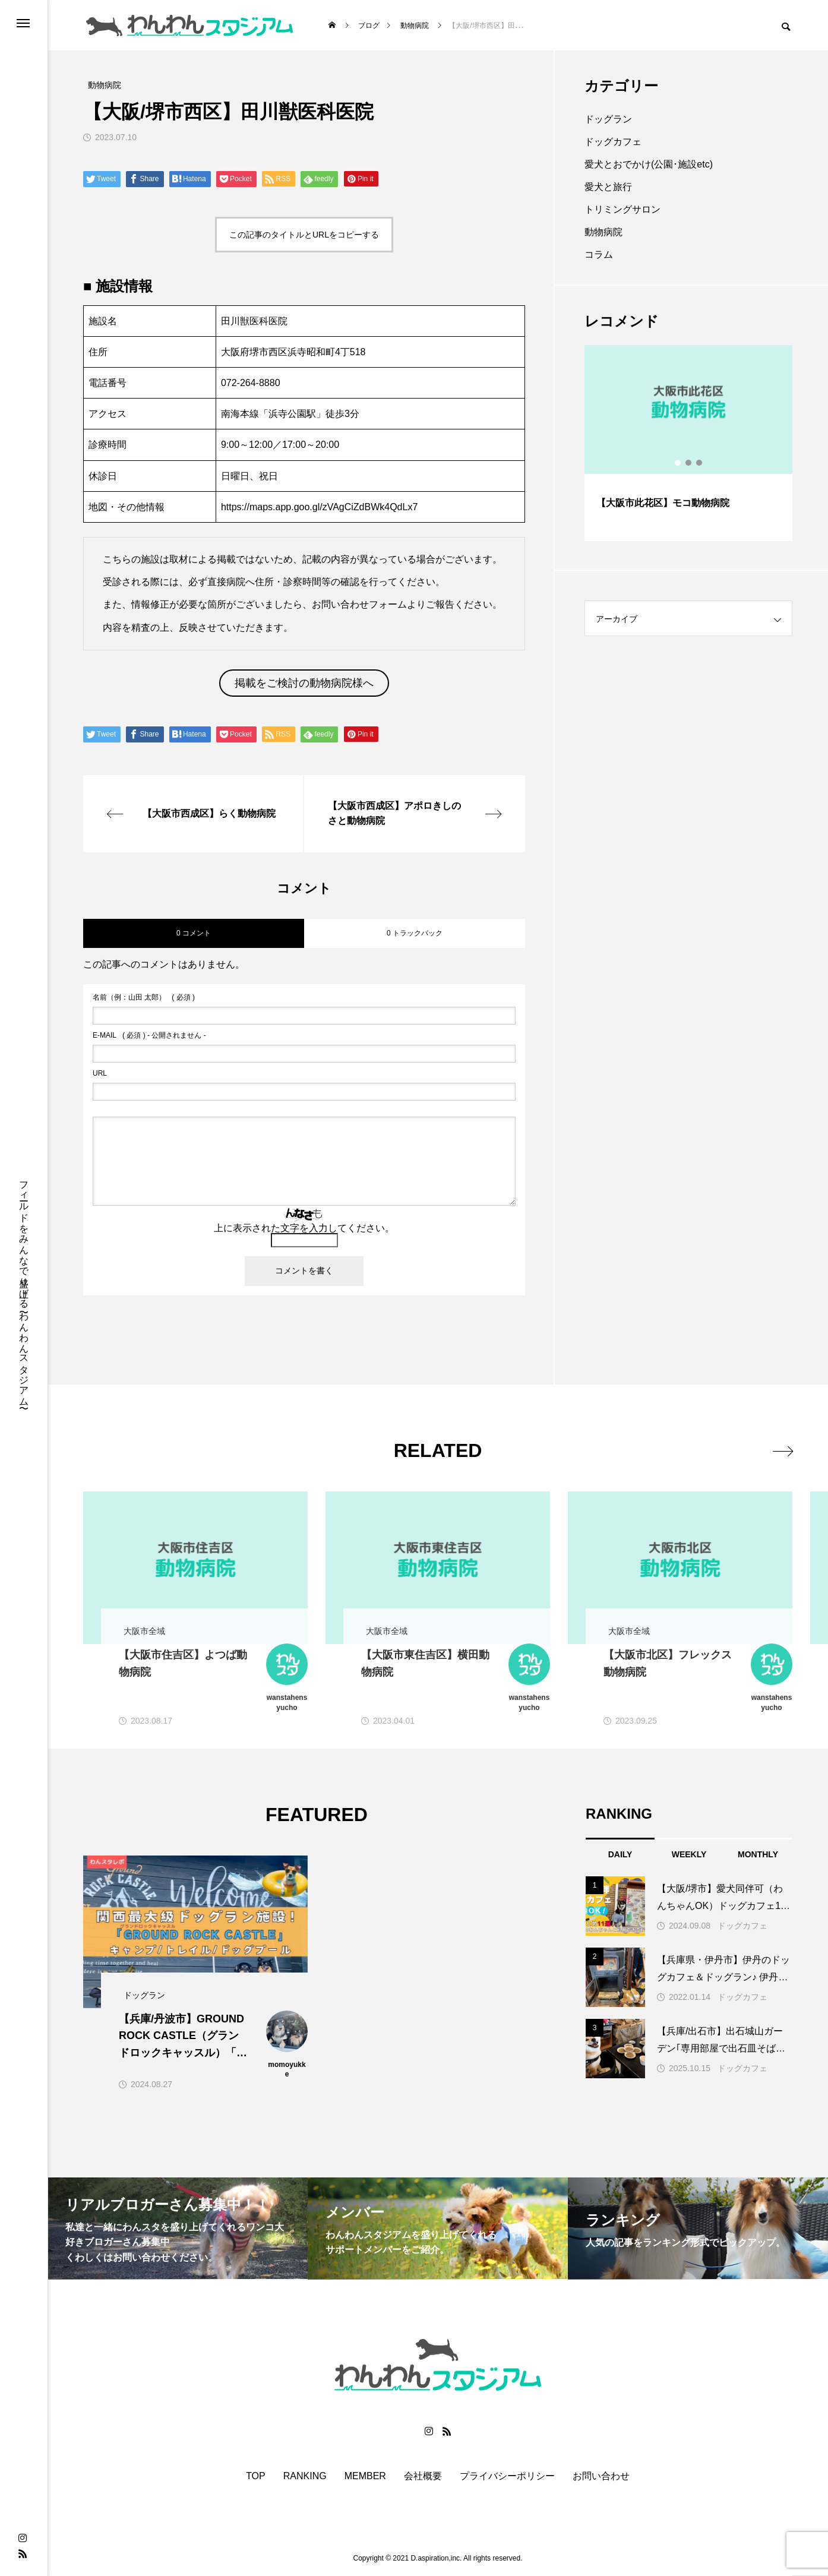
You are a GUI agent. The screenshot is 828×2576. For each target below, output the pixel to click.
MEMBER (365, 2476)
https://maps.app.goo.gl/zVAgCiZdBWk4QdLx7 (319, 507)
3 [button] (699, 463)
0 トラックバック (415, 933)
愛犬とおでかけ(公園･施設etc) (648, 164)
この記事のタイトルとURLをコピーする (304, 234)
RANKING (305, 2476)
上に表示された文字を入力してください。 (304, 1228)
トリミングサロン (622, 209)
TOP (256, 2476)
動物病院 (603, 232)
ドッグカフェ (612, 142)
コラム (598, 254)
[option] (688, 443)
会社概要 (423, 2476)
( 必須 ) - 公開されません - (149, 1035)
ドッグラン (608, 119)
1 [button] (678, 463)
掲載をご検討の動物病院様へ (304, 683)
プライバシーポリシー (507, 2476)
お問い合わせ (601, 2476)
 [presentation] (779, 1450)
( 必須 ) (144, 997)
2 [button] (689, 463)
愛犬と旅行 (608, 187)
